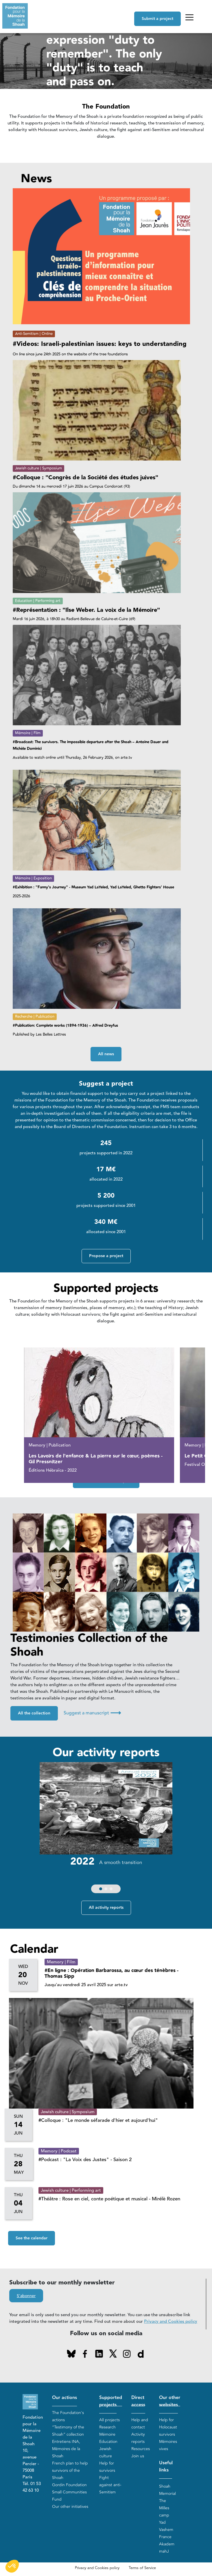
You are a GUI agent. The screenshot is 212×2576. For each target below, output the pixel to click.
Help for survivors (107, 2467)
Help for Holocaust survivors (168, 2427)
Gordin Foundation (69, 2485)
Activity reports (138, 2438)
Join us (137, 2456)
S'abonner (26, 2296)
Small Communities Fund (69, 2495)
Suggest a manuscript (92, 1713)
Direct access (138, 2401)
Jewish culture (105, 2452)
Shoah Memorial (167, 2490)
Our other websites (169, 2401)
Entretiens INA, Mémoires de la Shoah (66, 2449)
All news (106, 1054)
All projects (109, 2420)
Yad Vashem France (166, 2530)
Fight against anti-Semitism (110, 2485)
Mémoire (107, 2434)
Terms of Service (142, 2568)
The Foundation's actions (68, 2416)
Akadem (166, 2544)
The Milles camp (164, 2508)
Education (108, 2442)
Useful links (165, 2466)
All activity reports (106, 1908)
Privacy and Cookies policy (170, 2321)
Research (107, 2427)
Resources (140, 2449)
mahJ (164, 2552)
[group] (106, 1829)
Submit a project (157, 19)
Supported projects (110, 2401)
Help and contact (139, 2423)
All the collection (34, 1713)
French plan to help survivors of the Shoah (70, 2470)
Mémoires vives (168, 2445)
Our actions (64, 2397)
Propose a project (106, 1256)
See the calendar (31, 2238)
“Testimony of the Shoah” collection (68, 2430)
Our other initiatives (70, 2507)
